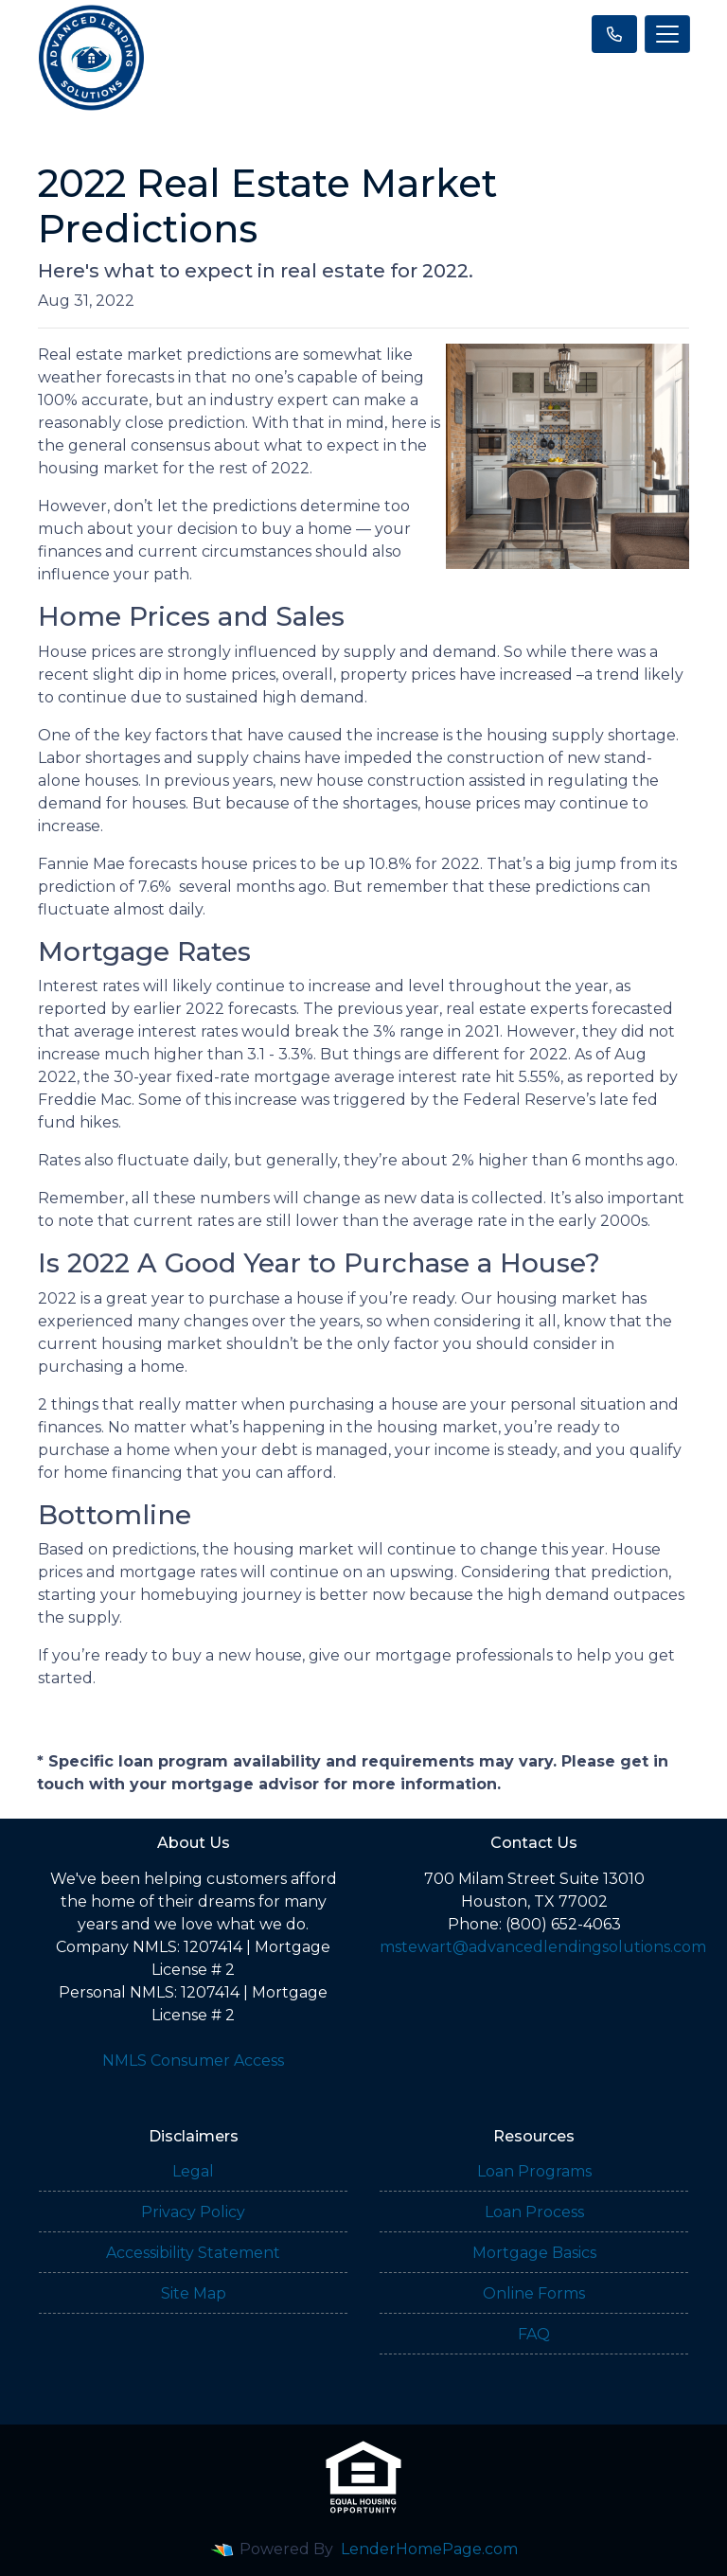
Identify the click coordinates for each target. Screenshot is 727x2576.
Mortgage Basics (534, 2253)
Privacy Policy (193, 2212)
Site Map (193, 2293)
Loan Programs (534, 2171)
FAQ (534, 2334)
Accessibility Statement (193, 2253)
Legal (193, 2171)
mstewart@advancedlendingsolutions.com (543, 1947)
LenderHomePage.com (429, 2549)
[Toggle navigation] (667, 34)
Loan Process (534, 2212)
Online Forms (534, 2293)
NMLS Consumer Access (193, 2061)
